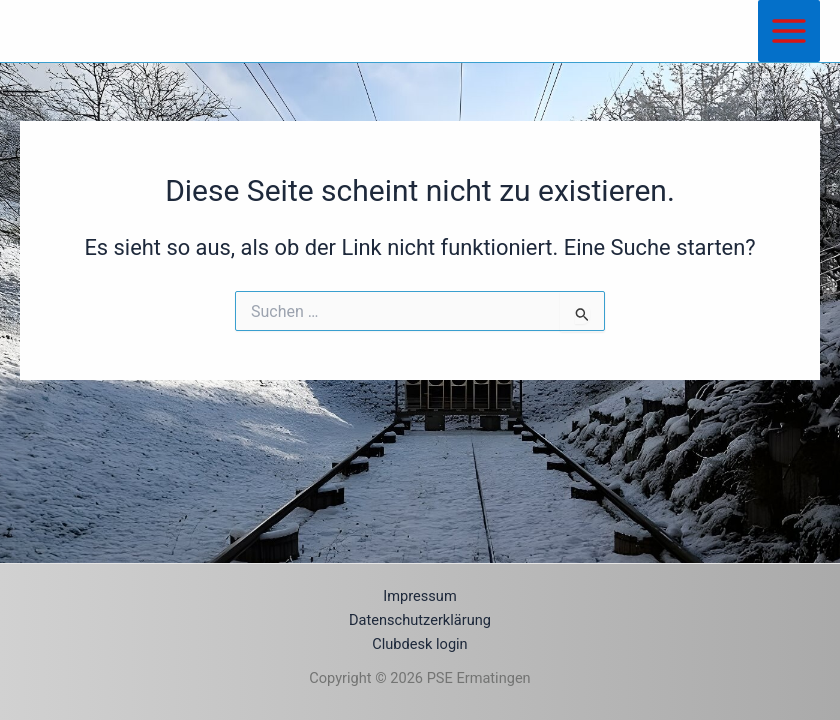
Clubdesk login (419, 644)
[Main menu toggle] (789, 31)
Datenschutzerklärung (420, 620)
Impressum (419, 596)
